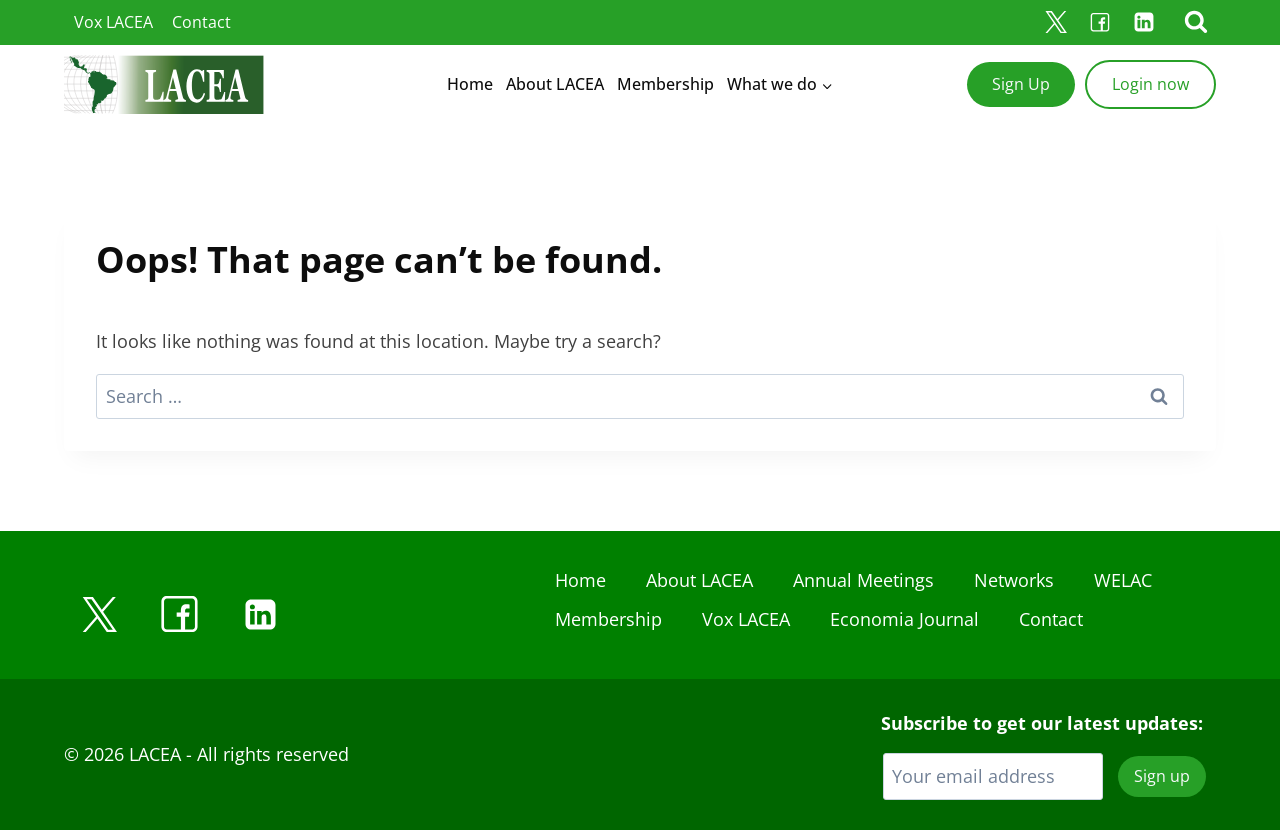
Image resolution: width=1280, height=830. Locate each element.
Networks (1014, 580)
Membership (665, 84)
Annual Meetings (863, 580)
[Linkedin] (1144, 22)
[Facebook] (1100, 22)
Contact (201, 22)
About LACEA (555, 84)
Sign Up (1021, 84)
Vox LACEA (113, 22)
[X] (1056, 22)
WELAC (1123, 580)
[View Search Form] (1196, 22)
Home (470, 84)
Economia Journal (904, 619)
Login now (1150, 84)
